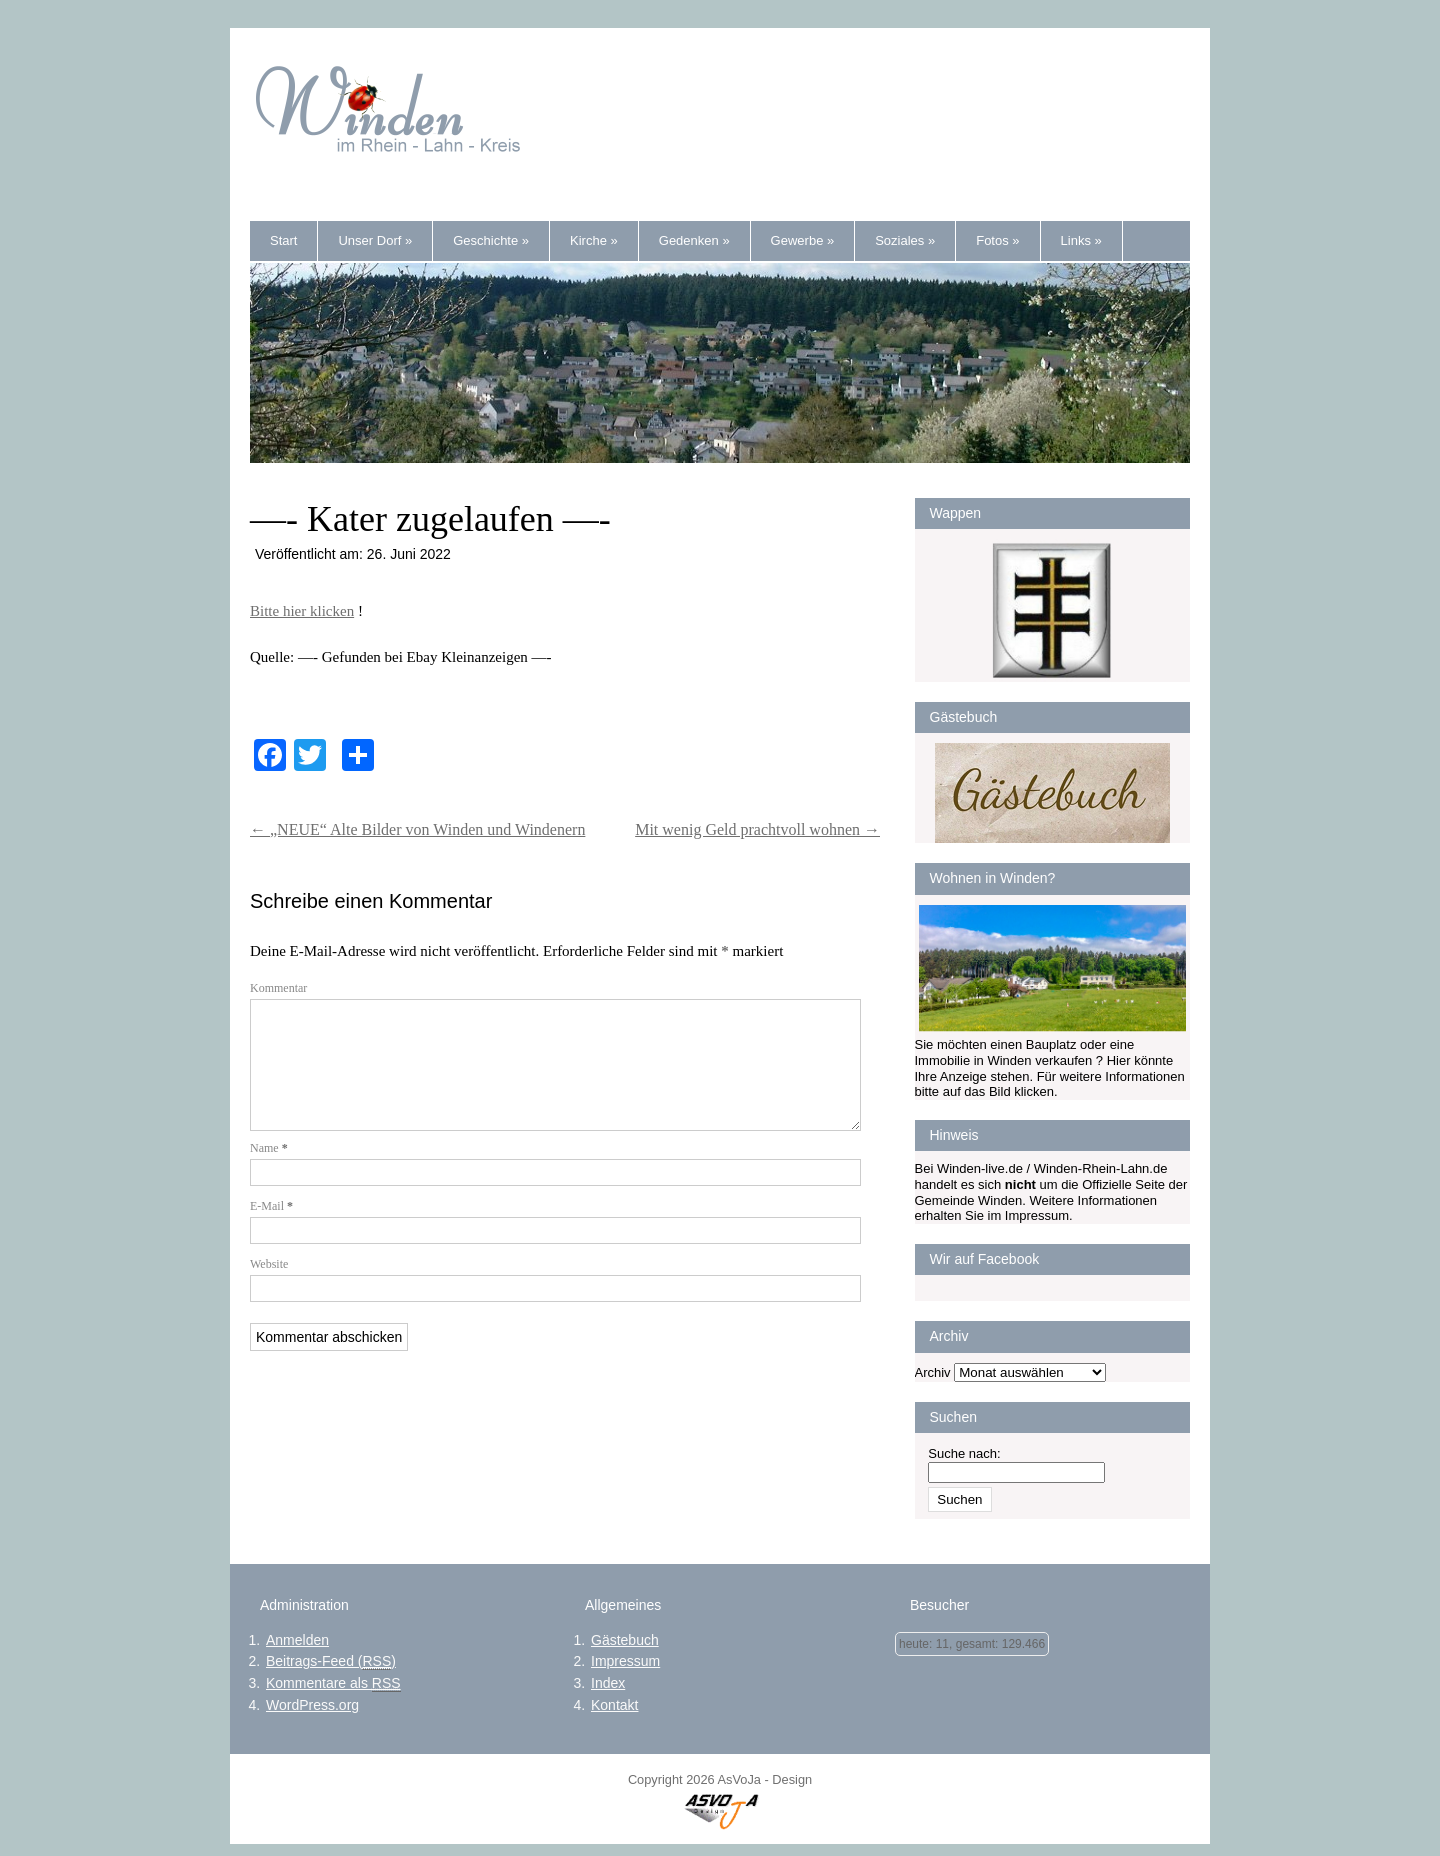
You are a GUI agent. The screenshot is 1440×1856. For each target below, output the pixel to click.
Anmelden (297, 1640)
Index (608, 1683)
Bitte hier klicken (302, 611)
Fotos (997, 240)
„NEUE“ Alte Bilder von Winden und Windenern (417, 829)
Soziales (905, 240)
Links (1081, 240)
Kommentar (278, 988)
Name (269, 1172)
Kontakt (614, 1705)
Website (269, 1288)
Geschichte (491, 240)
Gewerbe (803, 240)
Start (283, 240)
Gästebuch (625, 1640)
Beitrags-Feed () (331, 1661)
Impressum (625, 1661)
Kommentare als (333, 1683)
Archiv (933, 1372)
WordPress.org (312, 1705)
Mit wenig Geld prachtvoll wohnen (757, 829)
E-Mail (271, 1230)
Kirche (594, 240)
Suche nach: (964, 1453)
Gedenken (694, 240)
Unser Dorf (375, 240)
